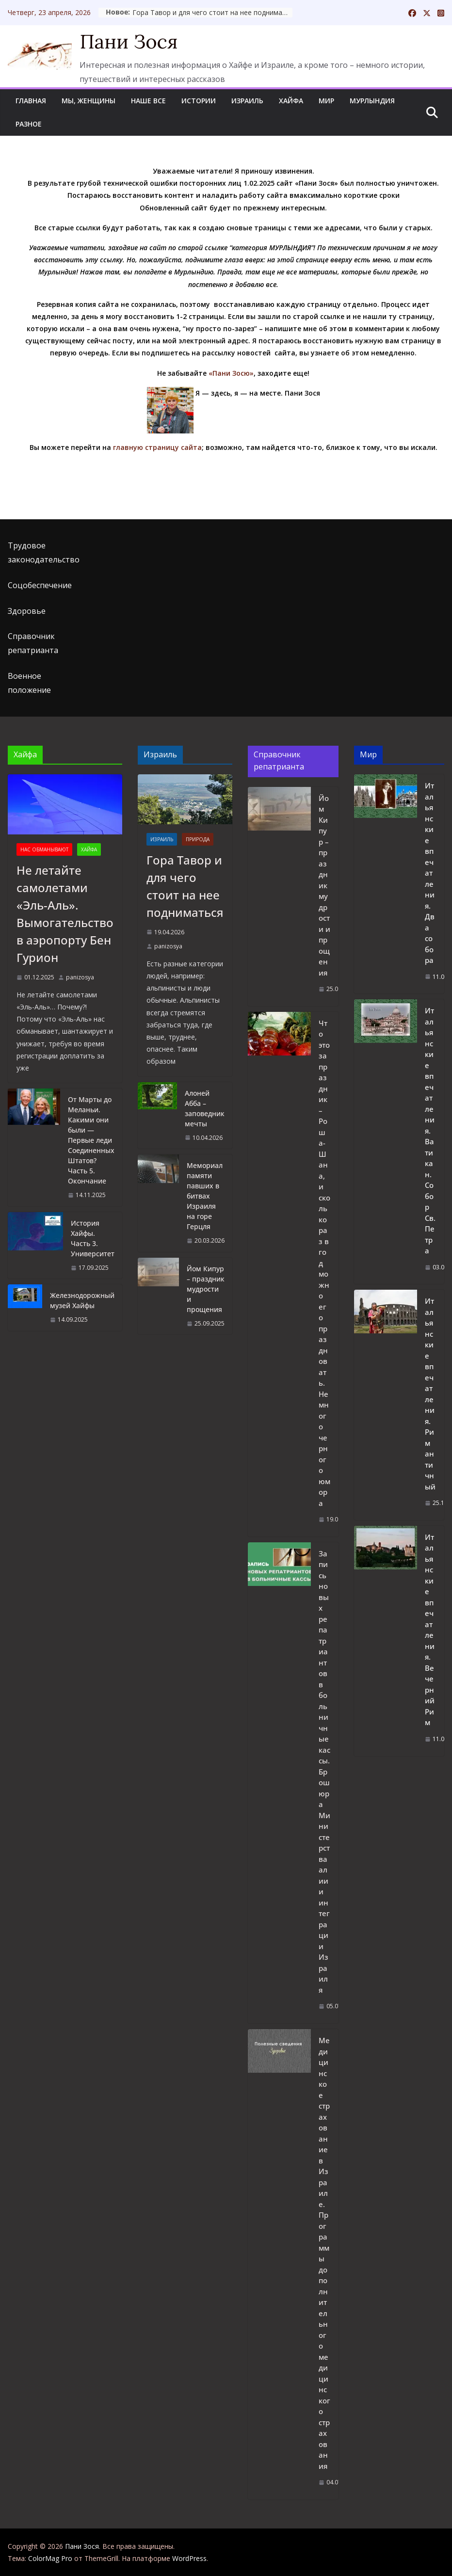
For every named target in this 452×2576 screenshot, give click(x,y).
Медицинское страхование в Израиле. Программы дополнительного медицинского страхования (324, 2253)
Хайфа (291, 100)
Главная (31, 100)
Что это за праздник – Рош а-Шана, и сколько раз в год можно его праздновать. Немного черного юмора (324, 1263)
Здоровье (27, 611)
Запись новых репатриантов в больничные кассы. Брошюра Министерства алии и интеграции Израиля (324, 1772)
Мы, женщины (88, 100)
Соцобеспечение (40, 585)
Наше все (148, 100)
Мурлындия (372, 100)
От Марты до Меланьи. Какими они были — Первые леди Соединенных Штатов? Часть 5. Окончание (91, 1140)
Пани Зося (129, 41)
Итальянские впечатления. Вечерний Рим (430, 1630)
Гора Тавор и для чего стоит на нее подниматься (273, 12)
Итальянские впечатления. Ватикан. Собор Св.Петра (430, 1130)
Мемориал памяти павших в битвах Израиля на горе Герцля (205, 1196)
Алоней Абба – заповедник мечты (205, 1108)
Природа (198, 839)
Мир (326, 100)
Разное (29, 123)
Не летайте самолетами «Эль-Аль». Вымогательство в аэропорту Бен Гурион (64, 913)
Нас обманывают (44, 849)
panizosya (80, 977)
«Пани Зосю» (231, 373)
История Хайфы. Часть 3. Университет (92, 1238)
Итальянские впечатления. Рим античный (430, 1393)
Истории (198, 100)
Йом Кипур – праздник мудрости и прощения (206, 1289)
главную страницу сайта (157, 447)
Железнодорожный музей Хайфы (82, 1300)
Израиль (247, 100)
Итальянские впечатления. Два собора (430, 873)
